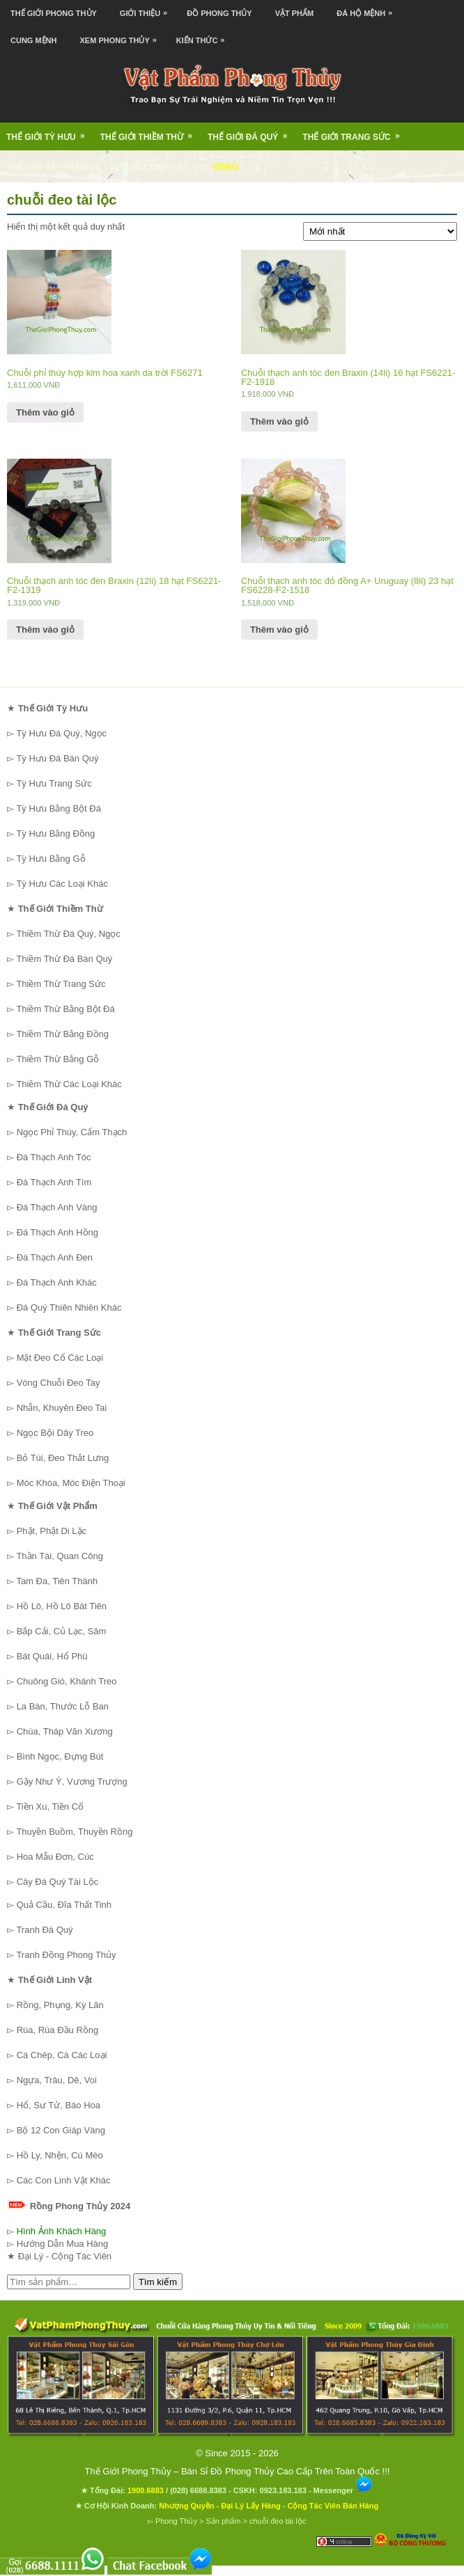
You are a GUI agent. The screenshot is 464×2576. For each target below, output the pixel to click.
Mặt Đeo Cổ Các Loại (60, 1357)
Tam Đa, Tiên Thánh (57, 1581)
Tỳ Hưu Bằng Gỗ (50, 858)
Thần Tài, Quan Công (59, 1556)
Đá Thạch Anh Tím (54, 1182)
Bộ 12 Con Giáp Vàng (61, 2130)
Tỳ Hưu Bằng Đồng (55, 833)
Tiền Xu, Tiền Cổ (50, 1806)
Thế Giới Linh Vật (158, 162)
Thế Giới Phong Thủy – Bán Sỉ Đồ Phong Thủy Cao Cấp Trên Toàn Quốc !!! (237, 2471)
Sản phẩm (223, 2521)
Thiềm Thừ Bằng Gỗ (57, 1059)
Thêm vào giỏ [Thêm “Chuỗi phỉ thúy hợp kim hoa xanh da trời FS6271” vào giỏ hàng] (45, 412)
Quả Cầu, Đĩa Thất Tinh (64, 1904)
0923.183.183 (283, 2490)
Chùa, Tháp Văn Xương (65, 1731)
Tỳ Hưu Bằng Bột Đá (58, 808)
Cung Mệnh (33, 40)
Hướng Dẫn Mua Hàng (63, 2243)
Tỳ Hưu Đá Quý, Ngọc (61, 733)
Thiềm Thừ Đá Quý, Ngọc (68, 934)
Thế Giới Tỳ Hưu (50, 132)
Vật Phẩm (294, 13)
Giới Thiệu (147, 8)
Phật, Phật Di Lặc (51, 1531)
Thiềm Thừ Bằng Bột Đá (65, 1009)
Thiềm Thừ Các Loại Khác (68, 1084)
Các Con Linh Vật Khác (64, 2180)
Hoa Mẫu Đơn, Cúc (55, 1856)
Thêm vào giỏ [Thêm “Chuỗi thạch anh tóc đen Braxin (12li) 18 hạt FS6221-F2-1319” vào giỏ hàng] (45, 629)
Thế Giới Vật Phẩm (55, 162)
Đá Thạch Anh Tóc (54, 1157)
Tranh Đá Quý (44, 1930)
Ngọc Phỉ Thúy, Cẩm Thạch (72, 1132)
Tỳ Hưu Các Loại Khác (62, 883)
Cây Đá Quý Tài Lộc (58, 1881)
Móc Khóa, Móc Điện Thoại (71, 1483)
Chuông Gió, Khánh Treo (67, 1681)
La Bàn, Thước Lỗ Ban (63, 1706)
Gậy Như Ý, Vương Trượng (72, 1781)
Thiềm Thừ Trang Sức (60, 984)
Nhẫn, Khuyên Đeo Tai (62, 1407)
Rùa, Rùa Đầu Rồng (58, 2030)
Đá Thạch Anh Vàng (57, 1207)
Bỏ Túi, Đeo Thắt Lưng (63, 1458)
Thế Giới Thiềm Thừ (150, 132)
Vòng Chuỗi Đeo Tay (58, 1382)
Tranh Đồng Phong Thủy (66, 1955)
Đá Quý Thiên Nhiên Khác (69, 1307)
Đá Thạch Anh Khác (57, 1282)
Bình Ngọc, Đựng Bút (60, 1756)
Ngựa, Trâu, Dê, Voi (57, 2080)
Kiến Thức (204, 36)
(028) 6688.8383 (198, 2490)
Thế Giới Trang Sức (355, 132)
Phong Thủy (176, 2521)
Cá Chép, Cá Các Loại (62, 2055)
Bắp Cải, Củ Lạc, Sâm (62, 1631)
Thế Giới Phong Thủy (53, 13)
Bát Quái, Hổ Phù (52, 1656)
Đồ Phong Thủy (219, 13)
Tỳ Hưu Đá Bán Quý (57, 758)
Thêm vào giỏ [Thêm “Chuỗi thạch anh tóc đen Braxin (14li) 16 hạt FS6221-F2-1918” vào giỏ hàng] (279, 421)
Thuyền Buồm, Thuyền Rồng (74, 1831)
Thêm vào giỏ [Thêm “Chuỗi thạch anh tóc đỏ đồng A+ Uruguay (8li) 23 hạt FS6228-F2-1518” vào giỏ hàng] (279, 629)
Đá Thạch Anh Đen (55, 1257)
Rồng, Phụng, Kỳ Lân (60, 2005)
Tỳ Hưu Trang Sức (53, 783)
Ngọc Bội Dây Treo (55, 1433)
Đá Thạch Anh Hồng (57, 1232)
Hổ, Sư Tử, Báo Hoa (58, 2105)
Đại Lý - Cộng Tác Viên (64, 2256)
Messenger (343, 2490)
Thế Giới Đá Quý (252, 132)
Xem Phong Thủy (122, 36)
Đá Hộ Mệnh (368, 8)
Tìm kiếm (158, 2282)
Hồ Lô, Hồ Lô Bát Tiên (62, 1606)
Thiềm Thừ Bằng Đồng (62, 1034)
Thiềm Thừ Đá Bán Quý (64, 959)
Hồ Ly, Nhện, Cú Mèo (60, 2155)
